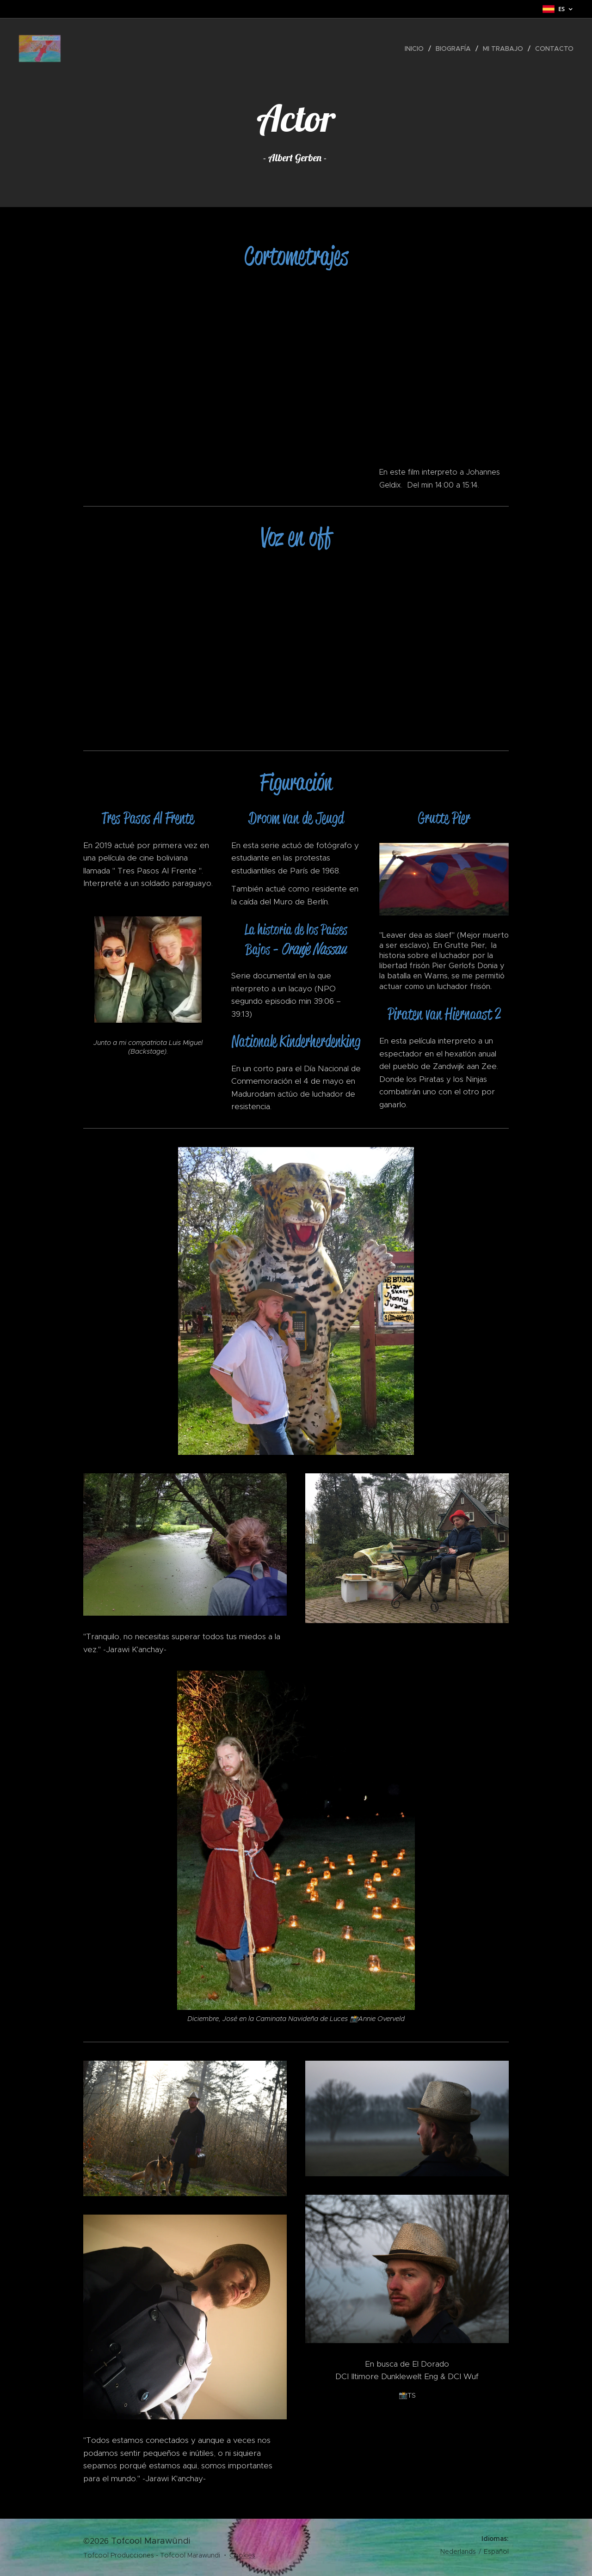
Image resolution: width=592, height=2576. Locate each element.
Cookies (242, 2555)
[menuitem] (416, 48)
